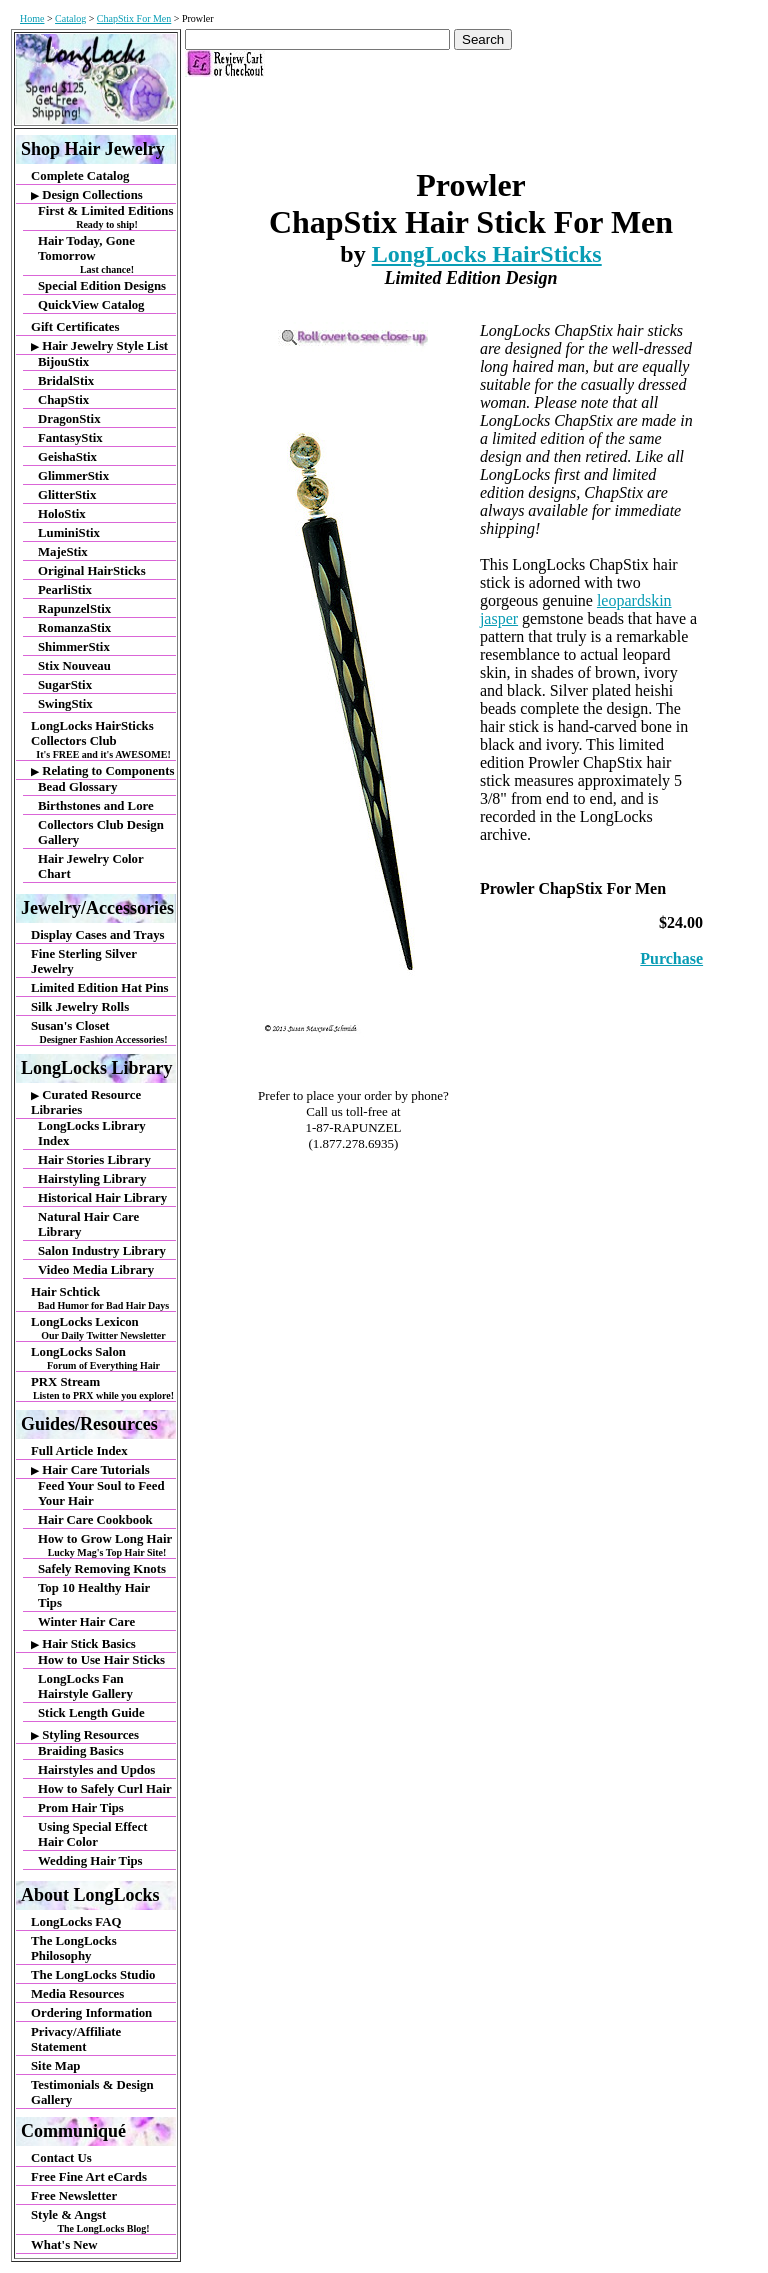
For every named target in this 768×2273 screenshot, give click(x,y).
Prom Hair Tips (81, 1808)
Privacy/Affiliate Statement (76, 2039)
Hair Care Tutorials (90, 1470)
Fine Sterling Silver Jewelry (84, 961)
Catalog (70, 18)
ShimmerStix (74, 647)
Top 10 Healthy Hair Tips (94, 1595)
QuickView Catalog (91, 305)
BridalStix (66, 381)
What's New (64, 2245)
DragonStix (69, 419)
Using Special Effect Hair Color (92, 1834)
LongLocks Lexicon (103, 1328)
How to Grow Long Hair (107, 1545)
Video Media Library (96, 1270)
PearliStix (65, 590)
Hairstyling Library (92, 1179)
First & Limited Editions (107, 217)
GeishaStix (67, 457)
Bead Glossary (77, 787)
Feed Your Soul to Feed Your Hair (101, 1493)
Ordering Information (91, 2013)
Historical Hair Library (102, 1198)
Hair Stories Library (94, 1160)
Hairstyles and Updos (96, 1770)
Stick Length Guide (91, 1713)
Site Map (55, 2066)
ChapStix (63, 400)
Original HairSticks (92, 571)
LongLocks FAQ (76, 1922)
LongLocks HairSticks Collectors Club (103, 739)
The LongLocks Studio (93, 1975)
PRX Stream (103, 1388)
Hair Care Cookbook (95, 1520)
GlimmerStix (73, 476)
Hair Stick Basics (83, 1644)
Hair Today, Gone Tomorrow (107, 254)
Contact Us (61, 2158)
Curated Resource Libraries (86, 1102)
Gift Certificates (75, 327)
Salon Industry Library (102, 1251)
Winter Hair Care (86, 1622)
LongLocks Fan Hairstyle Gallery (85, 1686)
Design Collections (87, 195)
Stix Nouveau (74, 666)
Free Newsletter (74, 2196)
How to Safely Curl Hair (105, 1789)
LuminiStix (69, 533)
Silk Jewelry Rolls (80, 1007)
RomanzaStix (74, 628)
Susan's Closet (103, 1032)
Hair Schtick (103, 1298)
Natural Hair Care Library (88, 1224)
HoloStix (62, 514)
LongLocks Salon (103, 1358)
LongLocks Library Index (92, 1133)
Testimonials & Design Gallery (92, 2092)
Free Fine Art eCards (89, 2177)
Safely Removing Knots (102, 1569)
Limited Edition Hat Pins (100, 988)
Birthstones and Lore (96, 806)
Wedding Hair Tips (90, 1861)
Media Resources (77, 1994)
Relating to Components (102, 771)
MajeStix (63, 552)
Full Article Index (79, 1451)
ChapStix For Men (134, 18)
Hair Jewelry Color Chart (91, 866)
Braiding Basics (81, 1751)
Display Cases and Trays (98, 935)
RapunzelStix (74, 609)
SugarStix (65, 685)
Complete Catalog (80, 176)
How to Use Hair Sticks (101, 1660)
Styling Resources (85, 1735)
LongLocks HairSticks (487, 254)
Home (32, 18)
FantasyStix (70, 438)
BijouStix (63, 362)
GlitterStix (67, 495)
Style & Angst (103, 2221)
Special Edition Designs (102, 286)
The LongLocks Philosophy (74, 1948)
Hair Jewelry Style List (99, 346)
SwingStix (65, 704)
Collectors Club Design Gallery (101, 832)
